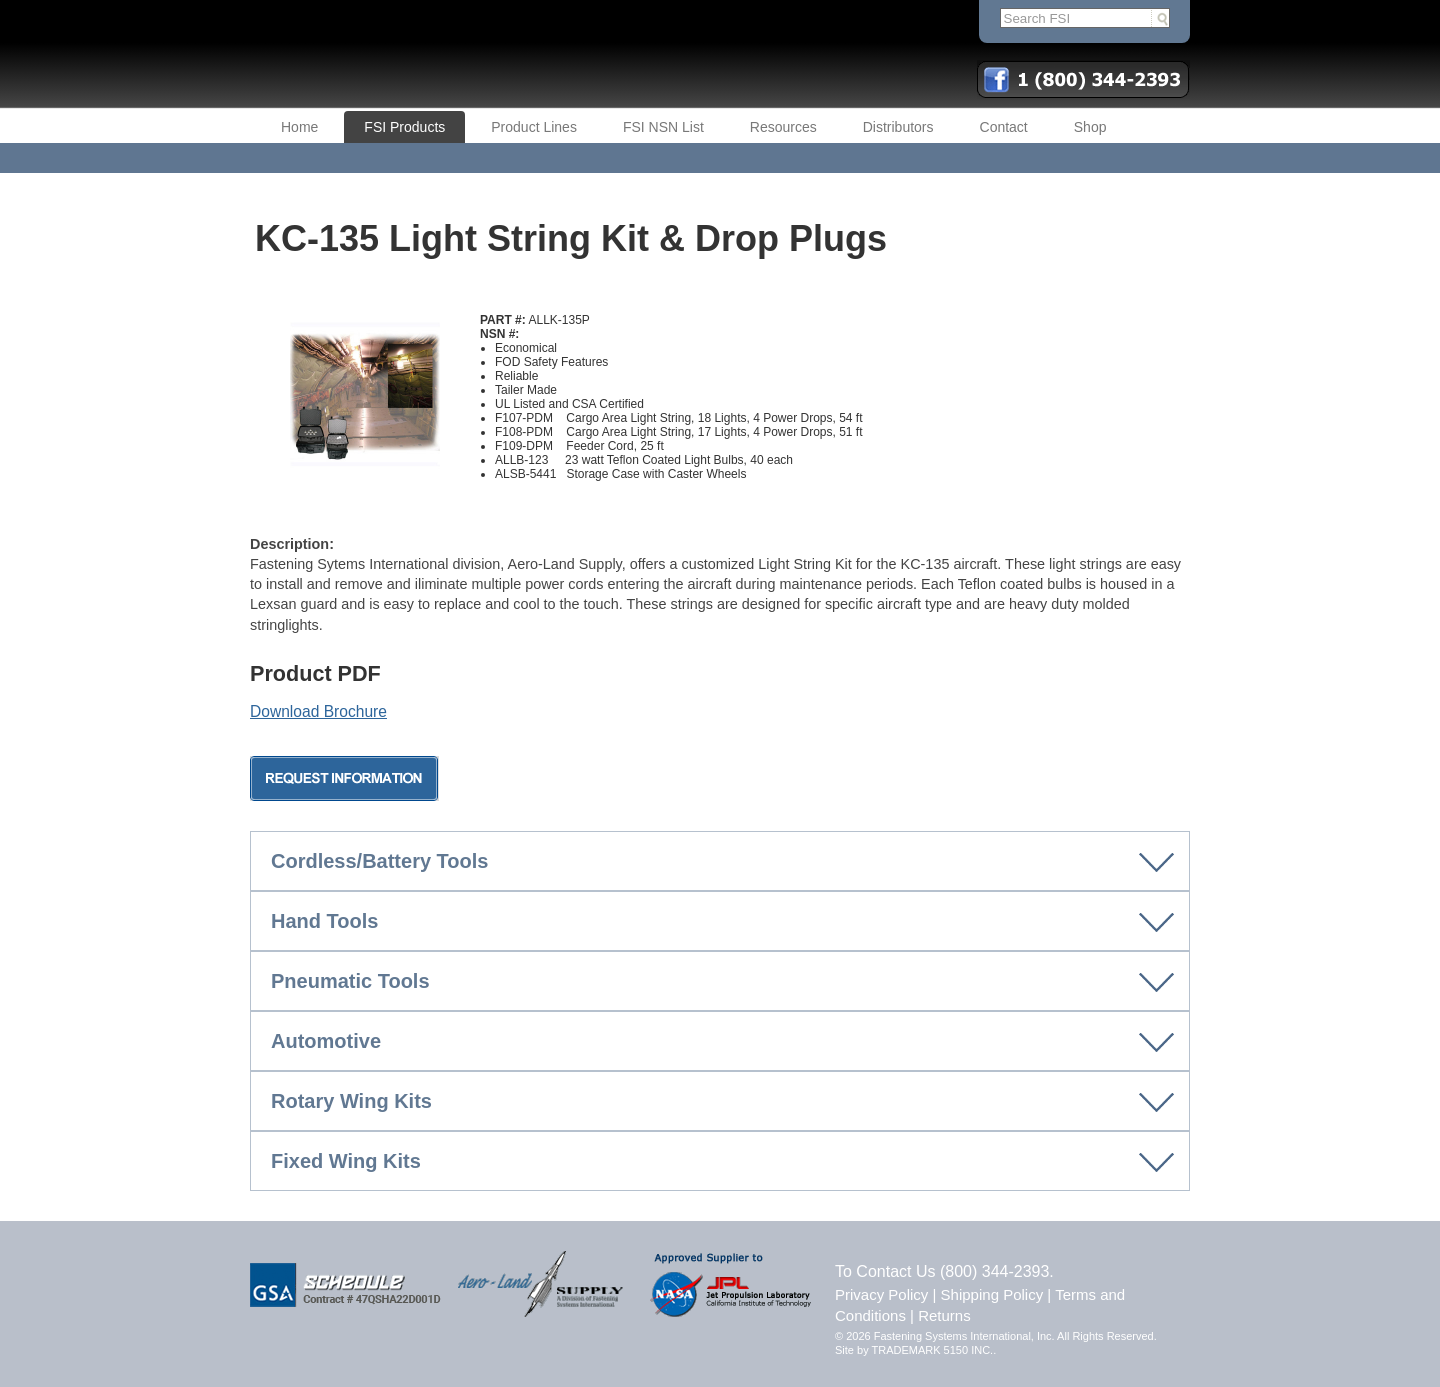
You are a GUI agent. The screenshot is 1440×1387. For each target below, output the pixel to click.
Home (299, 127)
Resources (783, 127)
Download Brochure (318, 711)
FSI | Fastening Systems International (500, 54)
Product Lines (534, 127)
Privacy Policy (881, 1294)
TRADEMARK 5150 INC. (933, 1350)
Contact (1004, 127)
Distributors (898, 127)
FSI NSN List (663, 127)
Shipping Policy (992, 1294)
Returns (944, 1315)
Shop (1090, 127)
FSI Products (404, 127)
